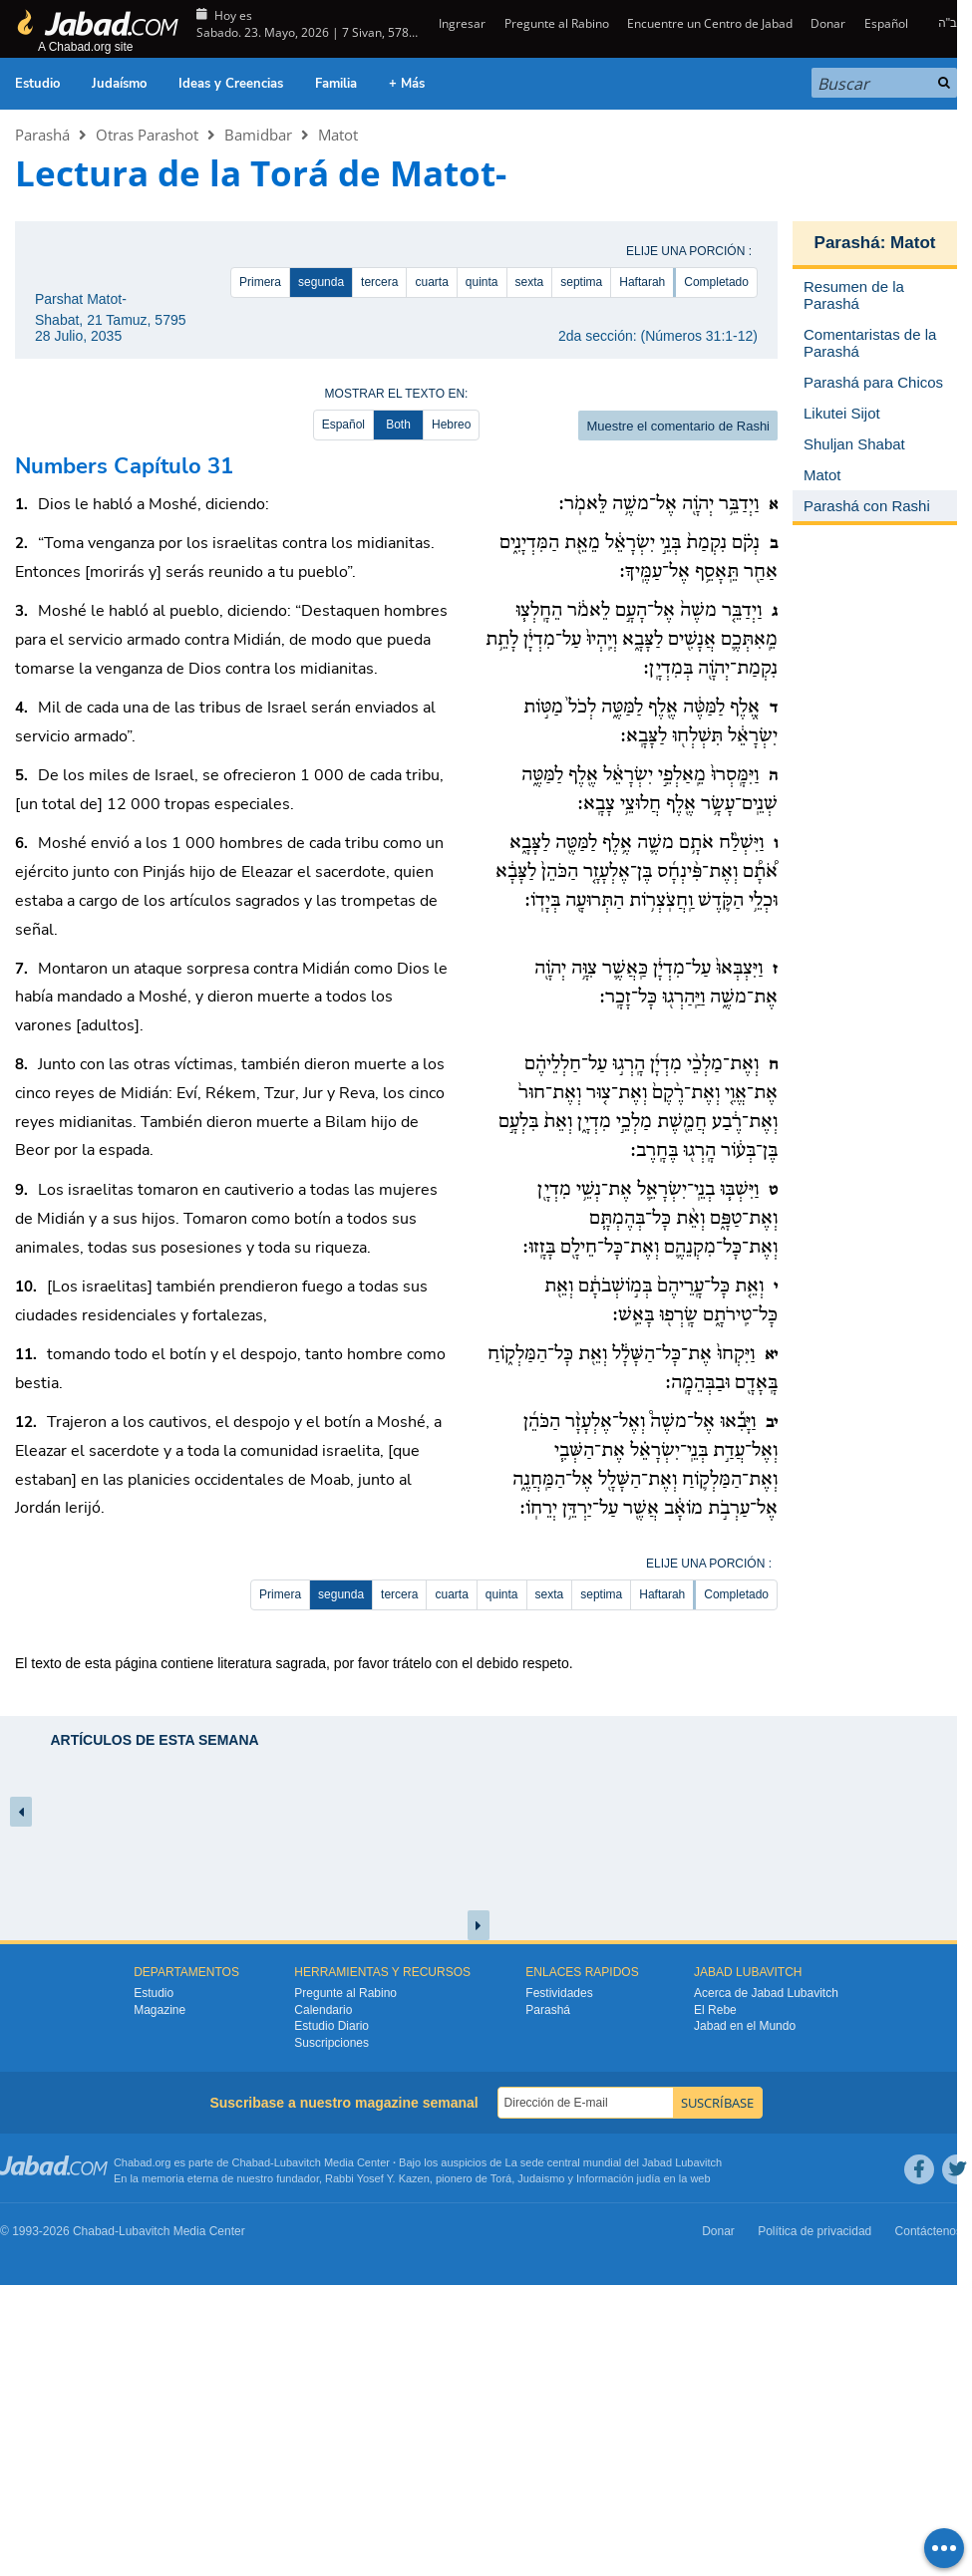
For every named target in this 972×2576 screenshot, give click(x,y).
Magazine (159, 2010)
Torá (500, 2178)
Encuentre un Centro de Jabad (710, 23)
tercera (379, 282)
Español (886, 23)
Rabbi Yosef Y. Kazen (377, 2178)
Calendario (323, 2010)
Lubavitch (297, 2162)
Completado (716, 282)
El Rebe (715, 2010)
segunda (321, 282)
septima (581, 282)
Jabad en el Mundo (745, 2026)
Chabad (251, 2162)
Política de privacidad (814, 2231)
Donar (827, 23)
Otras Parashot (147, 134)
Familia (336, 84)
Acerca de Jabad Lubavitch (766, 1993)
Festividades (558, 1993)
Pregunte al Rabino (556, 23)
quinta (482, 282)
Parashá (42, 134)
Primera (260, 282)
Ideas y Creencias (230, 84)
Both (398, 424)
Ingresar (461, 23)
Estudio (37, 84)
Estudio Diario (331, 2026)
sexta (529, 282)
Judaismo (540, 2178)
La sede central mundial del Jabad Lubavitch (614, 2162)
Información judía (619, 2178)
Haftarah (642, 282)
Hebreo (451, 424)
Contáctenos (928, 2231)
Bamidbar (258, 134)
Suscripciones (331, 2043)
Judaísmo (119, 84)
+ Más (407, 84)
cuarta (431, 282)
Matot (338, 134)
